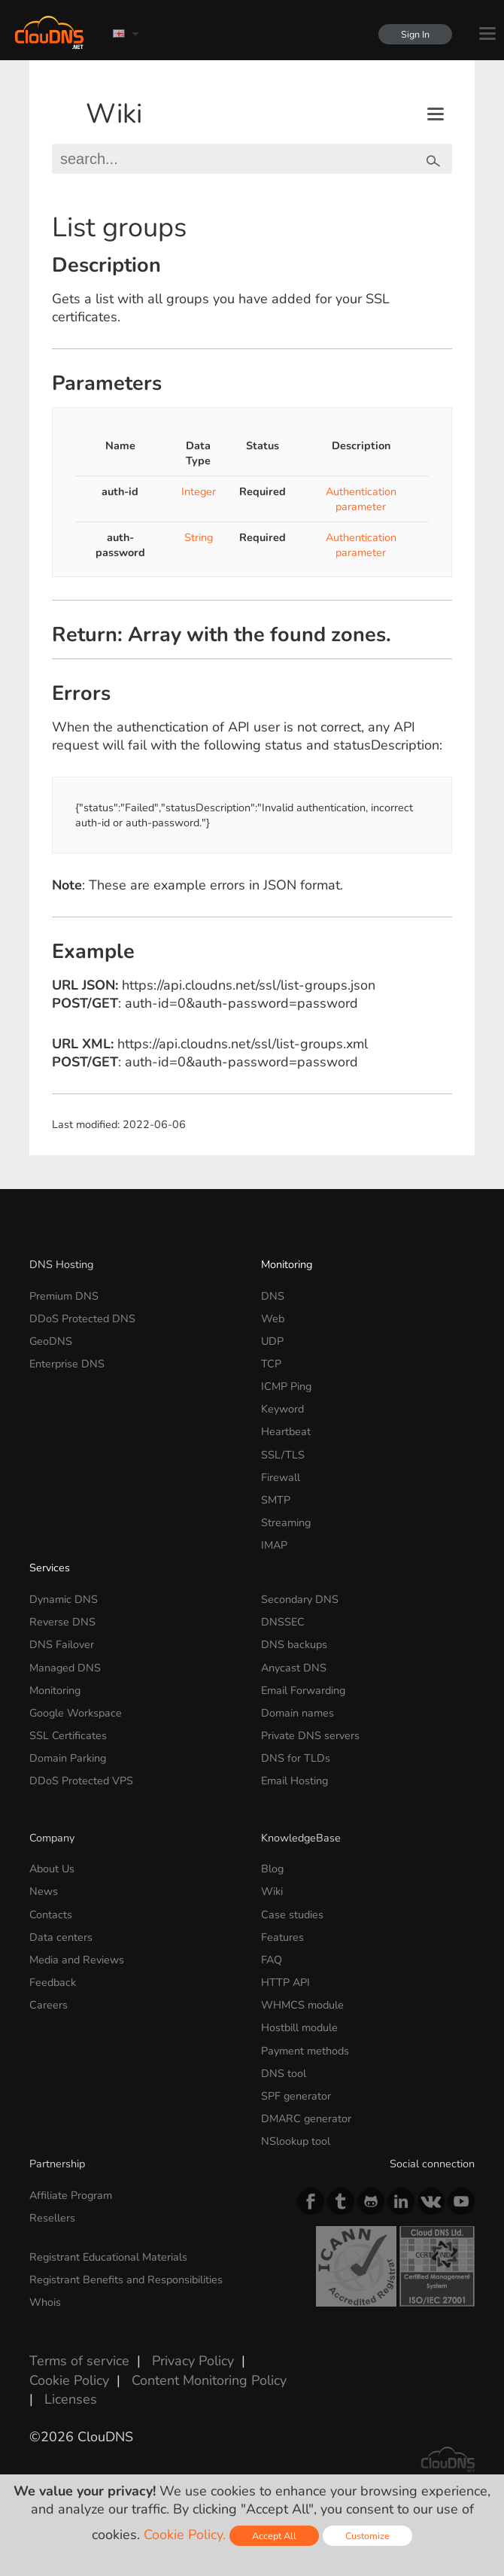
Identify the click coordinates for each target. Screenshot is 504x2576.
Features (282, 1937)
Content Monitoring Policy (209, 2380)
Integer (198, 491)
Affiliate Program (70, 2195)
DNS (272, 1295)
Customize (367, 2535)
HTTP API (285, 1982)
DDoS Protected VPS (81, 1780)
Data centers (61, 1937)
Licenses (70, 2399)
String (198, 537)
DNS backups (294, 1644)
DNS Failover (61, 1644)
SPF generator (296, 2095)
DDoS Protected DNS (82, 1318)
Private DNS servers (310, 1735)
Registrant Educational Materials (108, 2256)
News (43, 1891)
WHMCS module (302, 2004)
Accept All (274, 2535)
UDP (272, 1341)
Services (49, 1567)
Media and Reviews (76, 1959)
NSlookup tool (295, 2141)
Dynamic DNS (63, 1599)
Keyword (282, 1408)
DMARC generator (306, 2118)
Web (272, 1318)
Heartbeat (286, 1431)
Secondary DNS (300, 1599)
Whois (45, 2302)
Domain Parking (67, 1757)
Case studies (292, 1914)
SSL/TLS (283, 1454)
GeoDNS (50, 1341)
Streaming (286, 1522)
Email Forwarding (303, 1690)
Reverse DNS (62, 1621)
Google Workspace (75, 1712)
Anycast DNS (293, 1667)
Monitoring (286, 1264)
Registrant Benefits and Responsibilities (126, 2279)
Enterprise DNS (67, 1363)
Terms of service (79, 2361)
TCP (271, 1363)
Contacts (50, 1914)
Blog (272, 1868)
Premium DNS (64, 1295)
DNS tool (283, 2073)
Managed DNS (65, 1667)
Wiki (114, 114)
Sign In (415, 34)
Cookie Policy (69, 2380)
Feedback (52, 1982)
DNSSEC (283, 1621)
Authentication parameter (361, 499)
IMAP (274, 1545)
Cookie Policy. (185, 2535)
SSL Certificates (68, 1735)
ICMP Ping (286, 1386)
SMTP (275, 1499)
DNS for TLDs (295, 1757)
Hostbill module (299, 2027)
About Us (51, 1868)
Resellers (52, 2217)
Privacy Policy (193, 2361)
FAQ (271, 1959)
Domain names (297, 1712)
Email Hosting (294, 1780)
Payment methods (305, 2050)
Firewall (280, 1477)
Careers (48, 2004)
